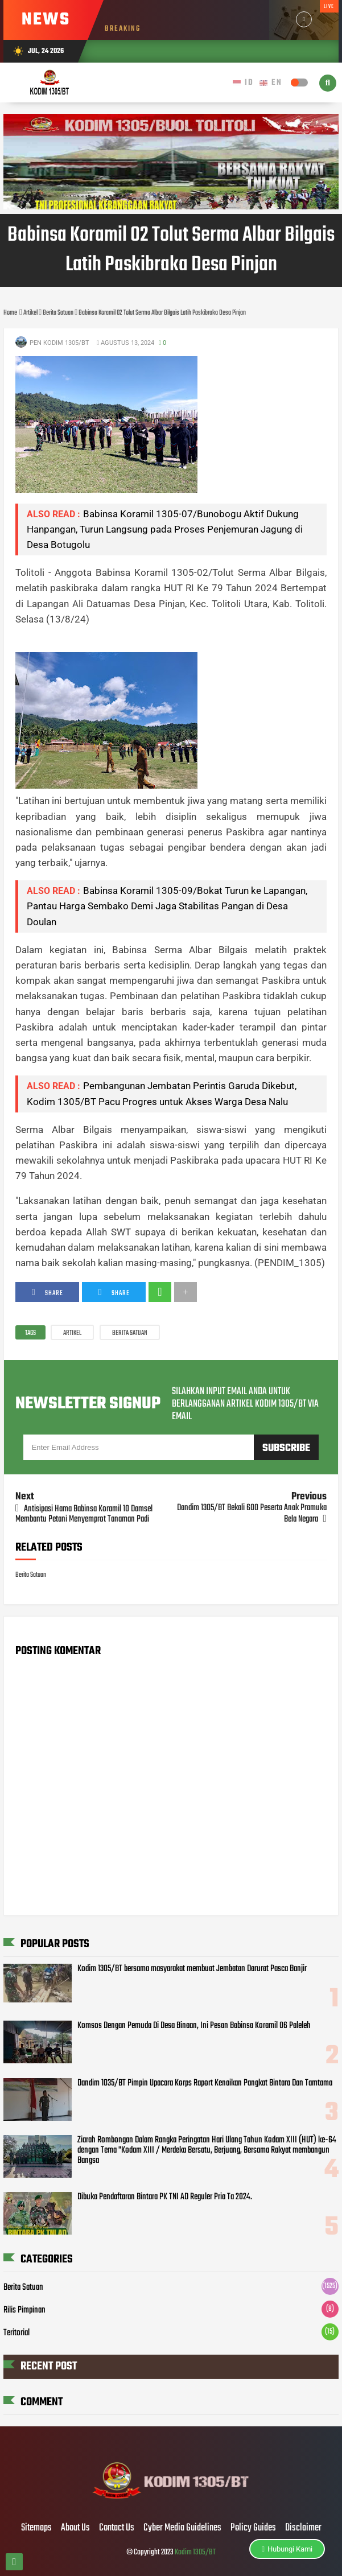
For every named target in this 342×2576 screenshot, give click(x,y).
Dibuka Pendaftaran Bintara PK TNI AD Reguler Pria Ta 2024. (164, 2197)
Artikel (72, 1333)
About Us (75, 2528)
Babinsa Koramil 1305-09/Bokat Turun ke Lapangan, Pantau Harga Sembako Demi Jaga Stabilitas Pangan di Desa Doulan (167, 906)
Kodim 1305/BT (195, 2552)
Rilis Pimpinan (24, 2310)
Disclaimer (303, 2528)
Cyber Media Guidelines (182, 2528)
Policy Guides (253, 2528)
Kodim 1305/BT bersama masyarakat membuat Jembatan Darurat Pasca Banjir (192, 1968)
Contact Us (116, 2528)
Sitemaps (36, 2528)
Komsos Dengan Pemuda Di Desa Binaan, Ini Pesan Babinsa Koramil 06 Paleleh (194, 2025)
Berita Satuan (129, 1333)
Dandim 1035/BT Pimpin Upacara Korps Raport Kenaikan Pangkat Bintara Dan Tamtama (204, 2083)
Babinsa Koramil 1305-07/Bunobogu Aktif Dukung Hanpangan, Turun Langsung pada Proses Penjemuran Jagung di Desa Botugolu (165, 529)
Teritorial (16, 2333)
